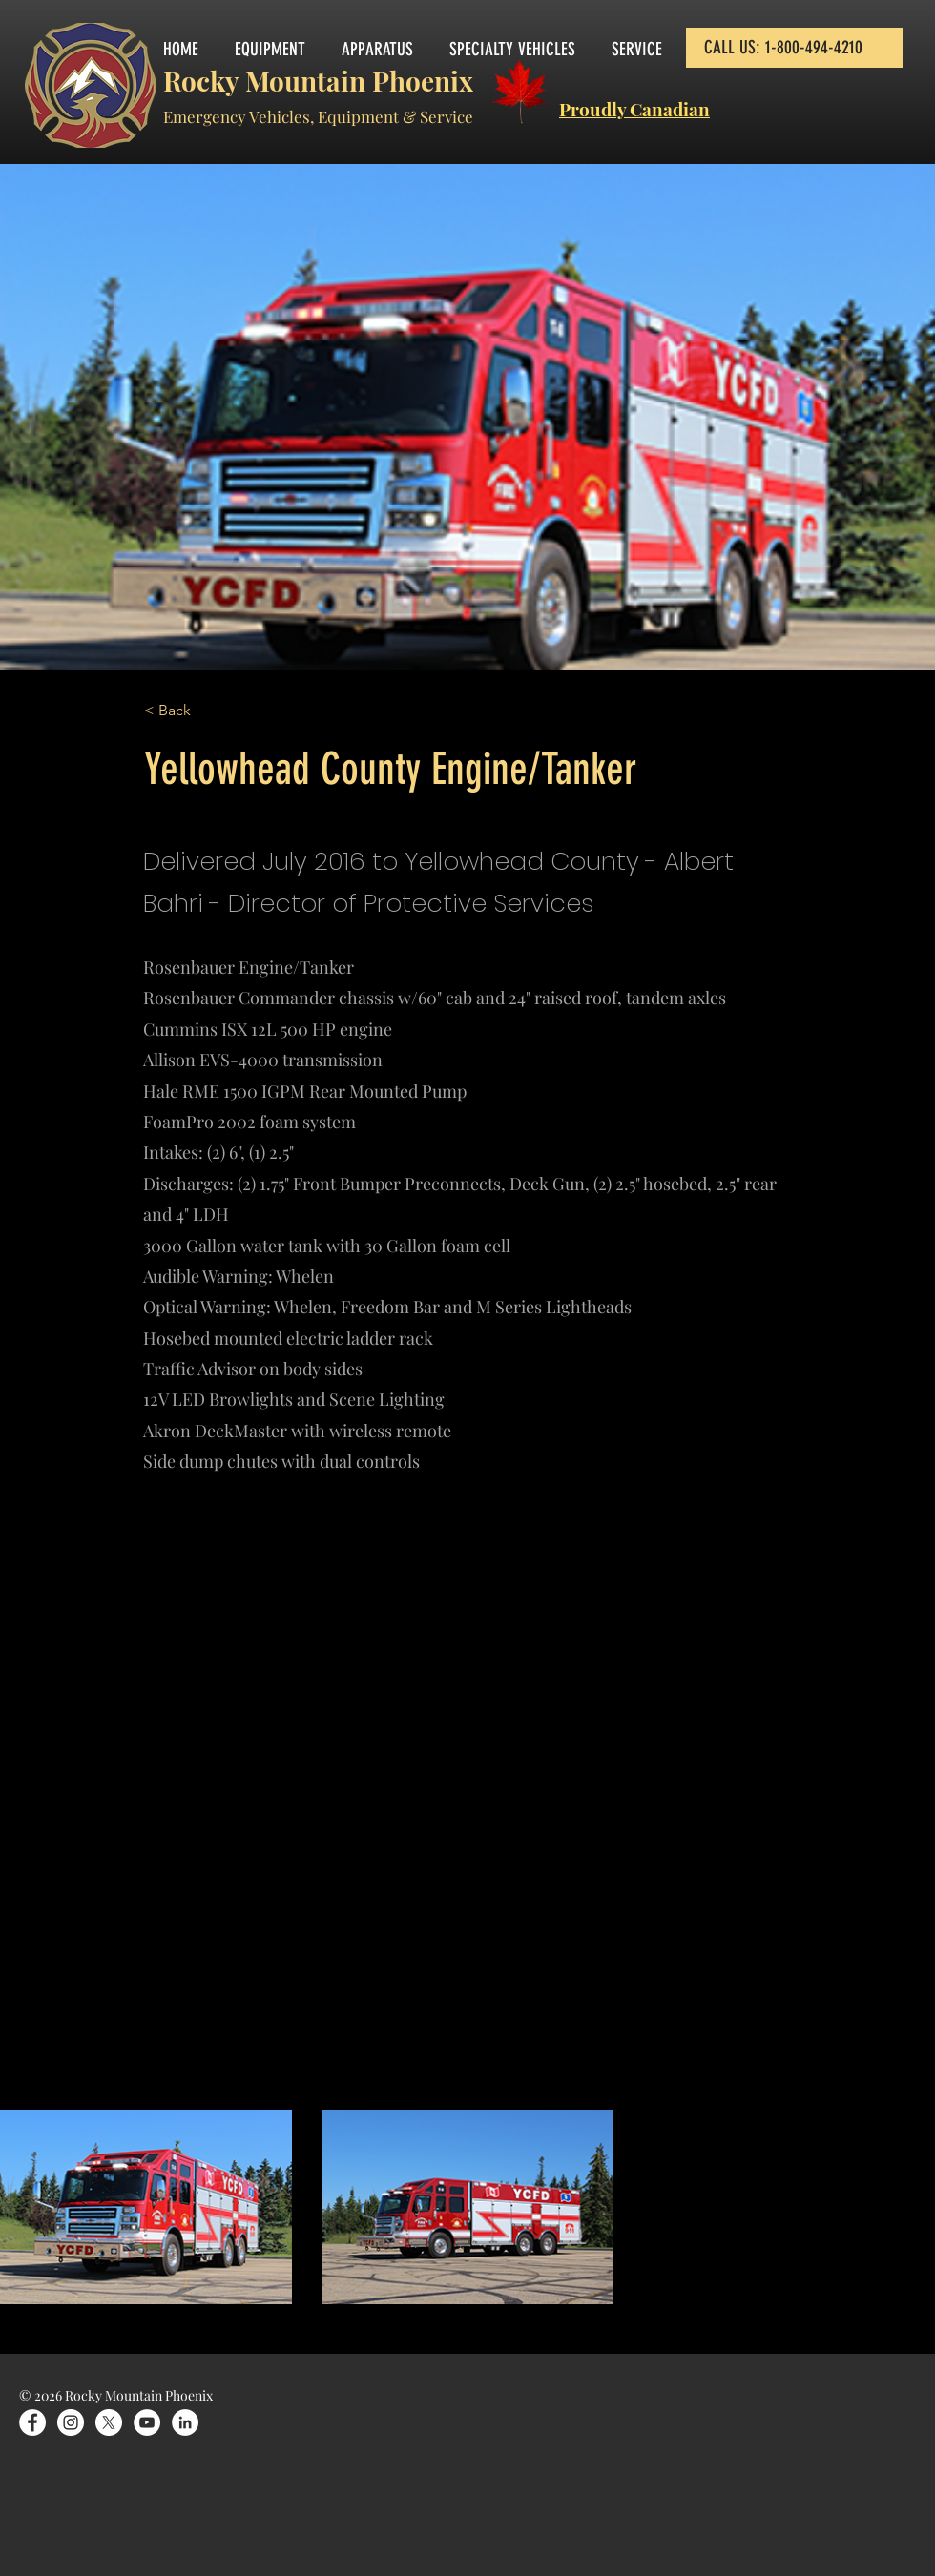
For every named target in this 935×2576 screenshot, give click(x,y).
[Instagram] (70, 2422)
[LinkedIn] (185, 2422)
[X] (108, 2422)
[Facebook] (32, 2422)
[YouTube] (147, 2422)
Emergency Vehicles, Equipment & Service (318, 116)
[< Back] (207, 711)
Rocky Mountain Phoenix (318, 80)
